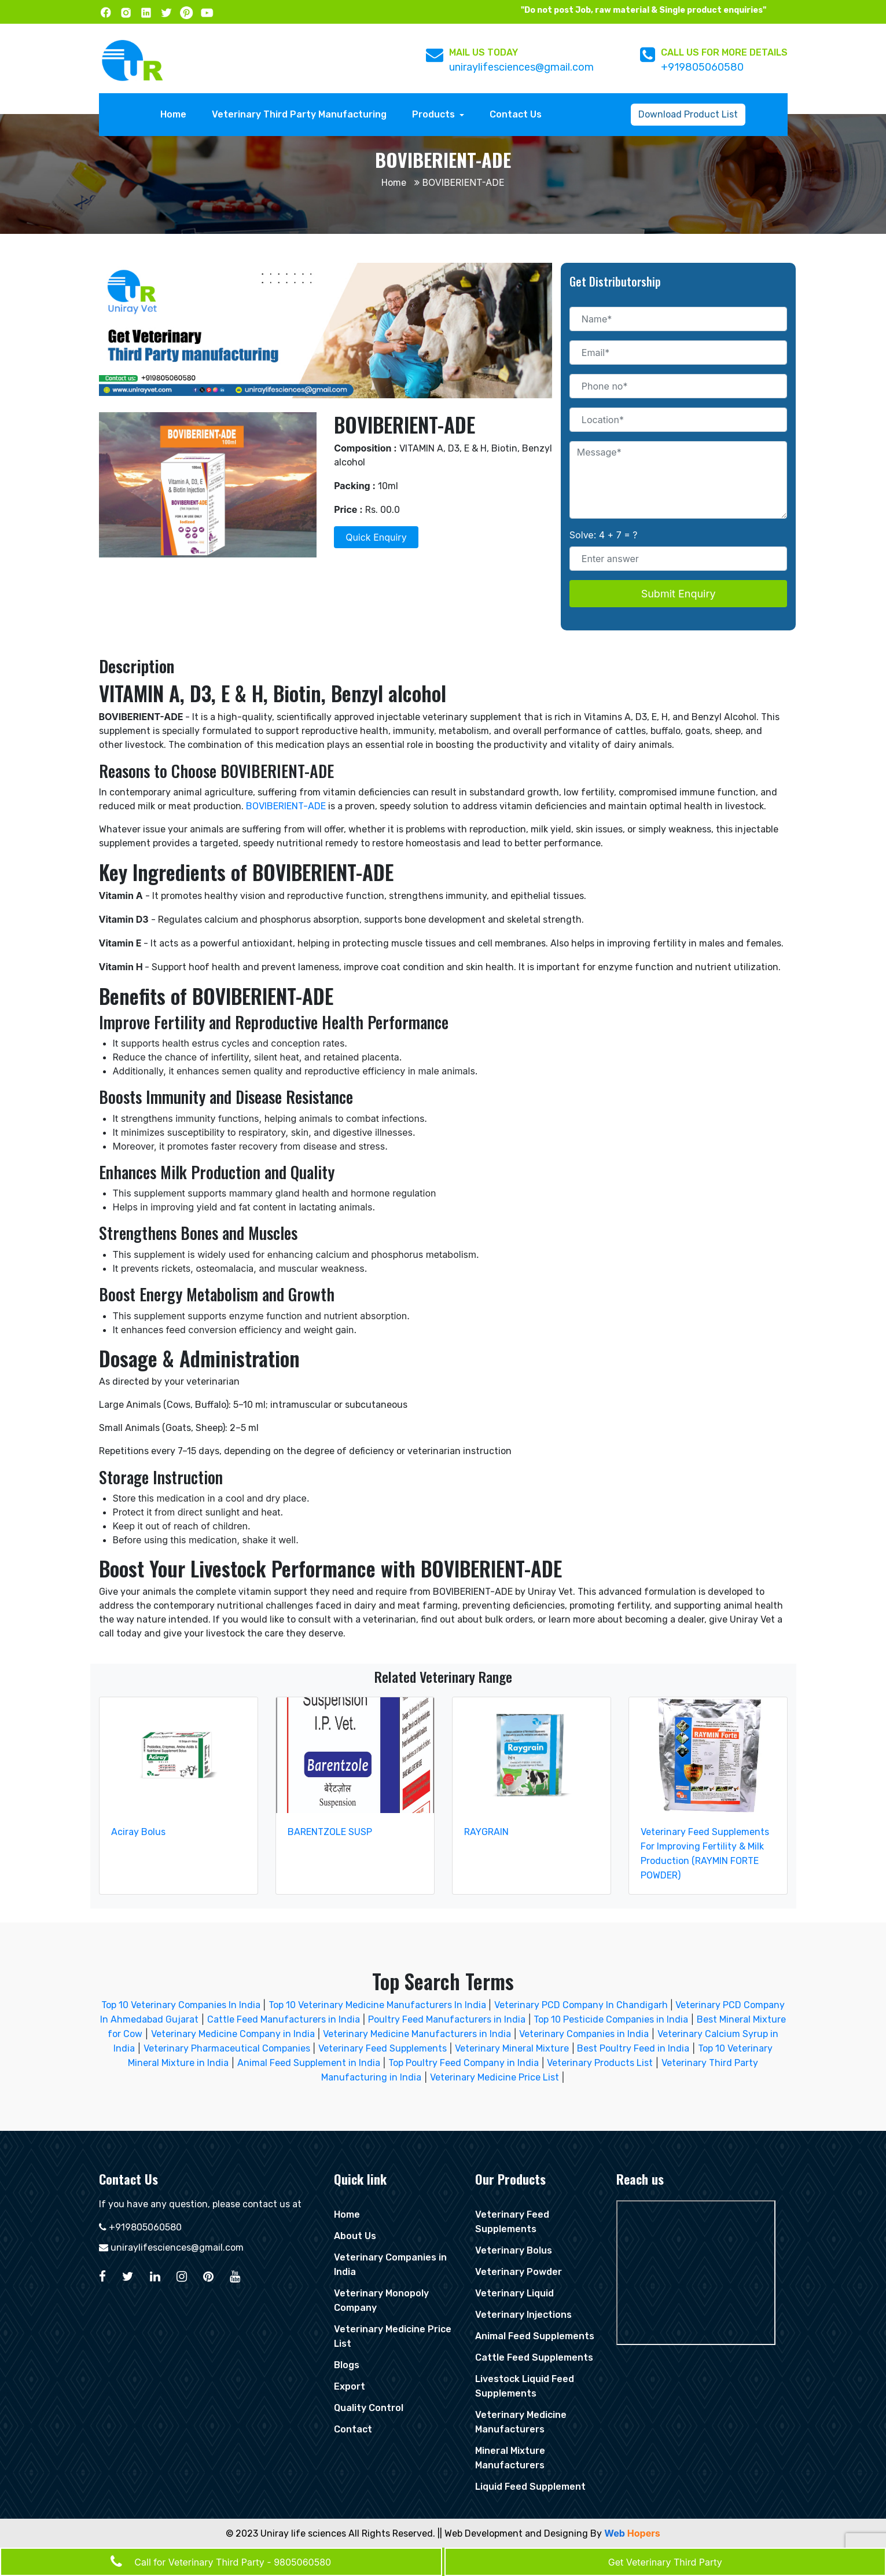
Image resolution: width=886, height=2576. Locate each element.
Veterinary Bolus (513, 2250)
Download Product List (688, 114)
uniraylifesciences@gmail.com (521, 67)
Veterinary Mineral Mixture (512, 2048)
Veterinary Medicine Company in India (233, 2033)
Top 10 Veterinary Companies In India (180, 2004)
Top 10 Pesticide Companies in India (611, 2019)
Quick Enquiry (375, 537)
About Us (355, 2235)
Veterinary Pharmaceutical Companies (227, 2048)
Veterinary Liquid (514, 2293)
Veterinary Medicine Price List (494, 2077)
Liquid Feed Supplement (530, 2486)
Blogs (346, 2365)
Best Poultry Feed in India (633, 2048)
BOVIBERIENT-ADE (286, 806)
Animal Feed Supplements (534, 2336)
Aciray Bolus (138, 1831)
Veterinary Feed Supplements (382, 2048)
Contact (353, 2429)
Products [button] (434, 114)
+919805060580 (702, 67)
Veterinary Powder (518, 2271)
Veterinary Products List (600, 2062)
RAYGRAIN (486, 1831)
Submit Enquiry (678, 594)
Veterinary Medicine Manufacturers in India (417, 2033)
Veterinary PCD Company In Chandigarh (582, 2004)
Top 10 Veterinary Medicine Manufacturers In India (378, 2004)
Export (349, 2386)
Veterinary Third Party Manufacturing (299, 114)
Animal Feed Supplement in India (308, 2062)
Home (176, 113)
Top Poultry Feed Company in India (463, 2062)
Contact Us (516, 114)
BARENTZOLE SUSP (330, 1831)
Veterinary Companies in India (584, 2033)
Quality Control (368, 2407)
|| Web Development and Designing (513, 2533)
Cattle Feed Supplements (534, 2357)
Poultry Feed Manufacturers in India (446, 2019)
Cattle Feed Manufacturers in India (283, 2019)
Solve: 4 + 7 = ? (603, 535)
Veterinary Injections (523, 2314)
